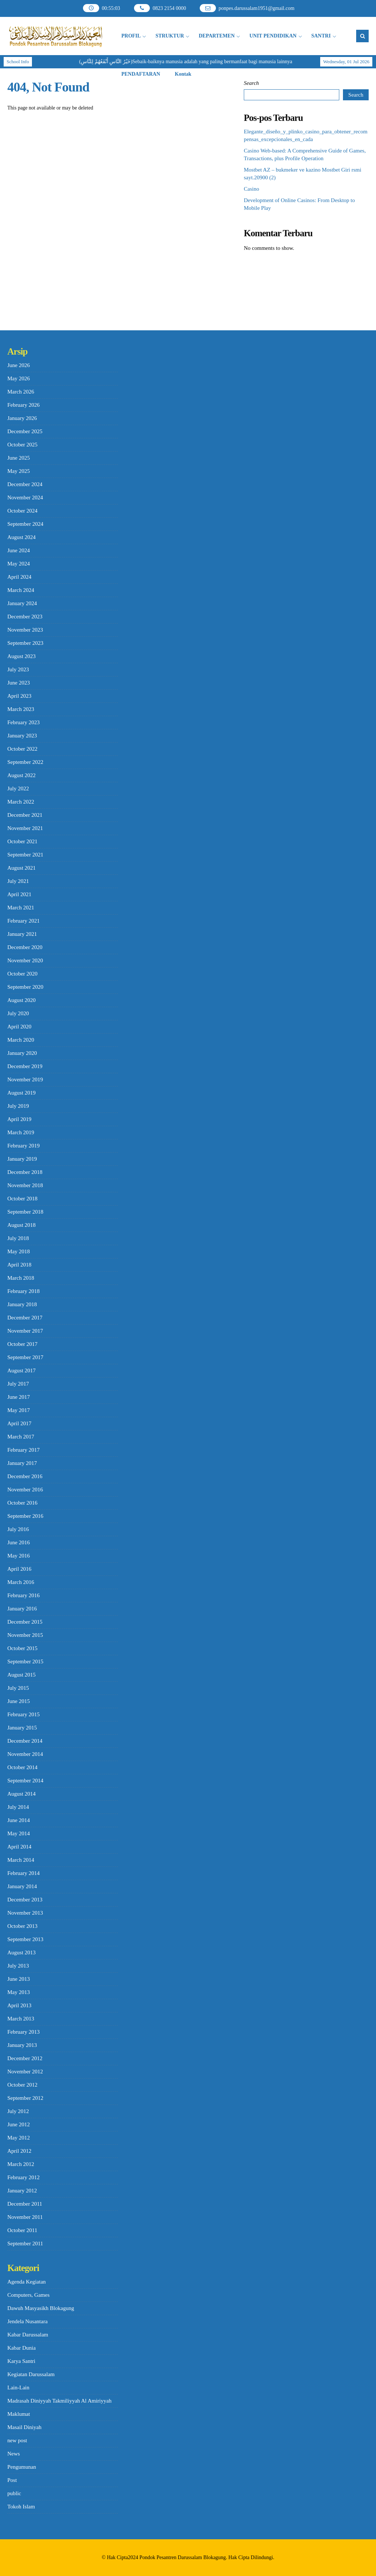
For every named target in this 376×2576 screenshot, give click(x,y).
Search (251, 83)
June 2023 (18, 683)
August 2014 (21, 1794)
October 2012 (22, 2085)
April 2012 (19, 2151)
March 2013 (20, 2019)
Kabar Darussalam (27, 2335)
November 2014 (25, 1754)
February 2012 (23, 2177)
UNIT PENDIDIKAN (272, 36)
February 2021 (23, 921)
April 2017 (19, 1423)
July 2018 (18, 1238)
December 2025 (24, 431)
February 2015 (23, 1714)
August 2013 (21, 1952)
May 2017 (18, 1410)
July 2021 (18, 881)
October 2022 (22, 749)
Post (12, 2480)
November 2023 (25, 630)
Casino (251, 189)
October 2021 (22, 841)
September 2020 (25, 987)
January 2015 (22, 1728)
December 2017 (24, 1318)
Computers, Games (28, 2295)
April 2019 (19, 1119)
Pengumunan (21, 2467)
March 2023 (20, 709)
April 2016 (19, 1569)
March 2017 (20, 1437)
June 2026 (18, 365)
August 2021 (21, 868)
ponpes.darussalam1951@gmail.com (256, 8)
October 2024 (22, 511)
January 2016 (22, 1609)
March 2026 (20, 392)
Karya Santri (21, 2361)
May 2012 (18, 2138)
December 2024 (24, 484)
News (13, 2454)
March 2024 (20, 590)
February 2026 (23, 405)
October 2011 (22, 2230)
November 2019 (25, 1079)
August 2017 (21, 1370)
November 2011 (25, 2217)
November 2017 (25, 1331)
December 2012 (24, 2058)
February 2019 (23, 1146)
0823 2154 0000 (169, 8)
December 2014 (24, 1741)
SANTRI (321, 36)
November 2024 (25, 497)
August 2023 (21, 656)
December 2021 (24, 815)
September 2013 (25, 1939)
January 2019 (22, 1159)
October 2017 (22, 1344)
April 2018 (19, 1265)
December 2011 (24, 2204)
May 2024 (18, 564)
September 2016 (25, 1516)
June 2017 (18, 1397)
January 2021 (22, 934)
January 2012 (22, 2191)
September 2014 (25, 1780)
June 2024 (18, 550)
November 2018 (25, 1185)
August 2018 (21, 1225)
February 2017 (23, 1450)
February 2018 (23, 1291)
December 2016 (24, 1476)
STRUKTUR (169, 36)
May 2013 (18, 1992)
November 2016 (25, 1489)
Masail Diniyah (24, 2427)
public (14, 2493)
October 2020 (22, 974)
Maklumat (18, 2414)
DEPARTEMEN (217, 36)
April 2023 (19, 696)
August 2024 (21, 537)
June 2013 (18, 1979)
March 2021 (20, 907)
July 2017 (18, 1384)
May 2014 (18, 1833)
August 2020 (21, 1000)
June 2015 (18, 1701)
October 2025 (22, 445)
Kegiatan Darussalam (31, 2374)
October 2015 (22, 1648)
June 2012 (18, 2124)
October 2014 (22, 1767)
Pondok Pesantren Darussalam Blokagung (183, 2557)
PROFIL (131, 36)
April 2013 (19, 2005)
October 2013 (22, 1926)
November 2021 (25, 828)
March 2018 (20, 1278)
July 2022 (18, 788)
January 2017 (22, 1463)
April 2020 (19, 1027)
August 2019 (21, 1093)
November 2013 (25, 1913)
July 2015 (18, 1688)
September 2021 (25, 855)
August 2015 (21, 1675)
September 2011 (25, 2243)
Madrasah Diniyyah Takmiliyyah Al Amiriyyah (59, 2401)
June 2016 (18, 1542)
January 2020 (22, 1053)
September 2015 (25, 1661)
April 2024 (19, 577)
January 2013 (22, 2045)
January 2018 (22, 1304)
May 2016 (18, 1556)
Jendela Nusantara (27, 2321)
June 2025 (18, 458)
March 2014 (20, 1860)
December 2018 (24, 1172)
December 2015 (24, 1622)
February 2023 (23, 722)
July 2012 (18, 2111)
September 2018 (25, 1212)
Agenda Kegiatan (26, 2282)
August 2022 (21, 775)
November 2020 (25, 960)
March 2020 (20, 1040)
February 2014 (23, 1873)
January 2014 (22, 1886)
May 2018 (18, 1251)
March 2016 (20, 1582)
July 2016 (18, 1529)
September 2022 (25, 762)
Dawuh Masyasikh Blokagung (40, 2308)
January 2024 (22, 603)
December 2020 (24, 947)
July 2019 (18, 1106)
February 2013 (23, 2032)
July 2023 (18, 669)
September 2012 (25, 2098)
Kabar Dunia (21, 2348)
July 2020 (18, 1013)
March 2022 (20, 802)
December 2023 (24, 616)
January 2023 (22, 736)
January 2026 (22, 418)
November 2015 (25, 1635)
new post (17, 2440)
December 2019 (24, 1066)
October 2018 (22, 1198)
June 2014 (18, 1820)
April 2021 (19, 894)
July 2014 (18, 1807)
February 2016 (23, 1595)
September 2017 (25, 1357)
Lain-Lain (18, 2387)
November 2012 (25, 2071)
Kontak (183, 74)
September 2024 (25, 524)
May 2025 (18, 471)
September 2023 (25, 643)
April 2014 (19, 1847)
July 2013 (18, 1966)
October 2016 (22, 1503)
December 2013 (24, 1900)
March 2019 (20, 1132)
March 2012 (20, 2164)
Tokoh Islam (21, 2506)
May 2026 (18, 378)
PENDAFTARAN (140, 74)
